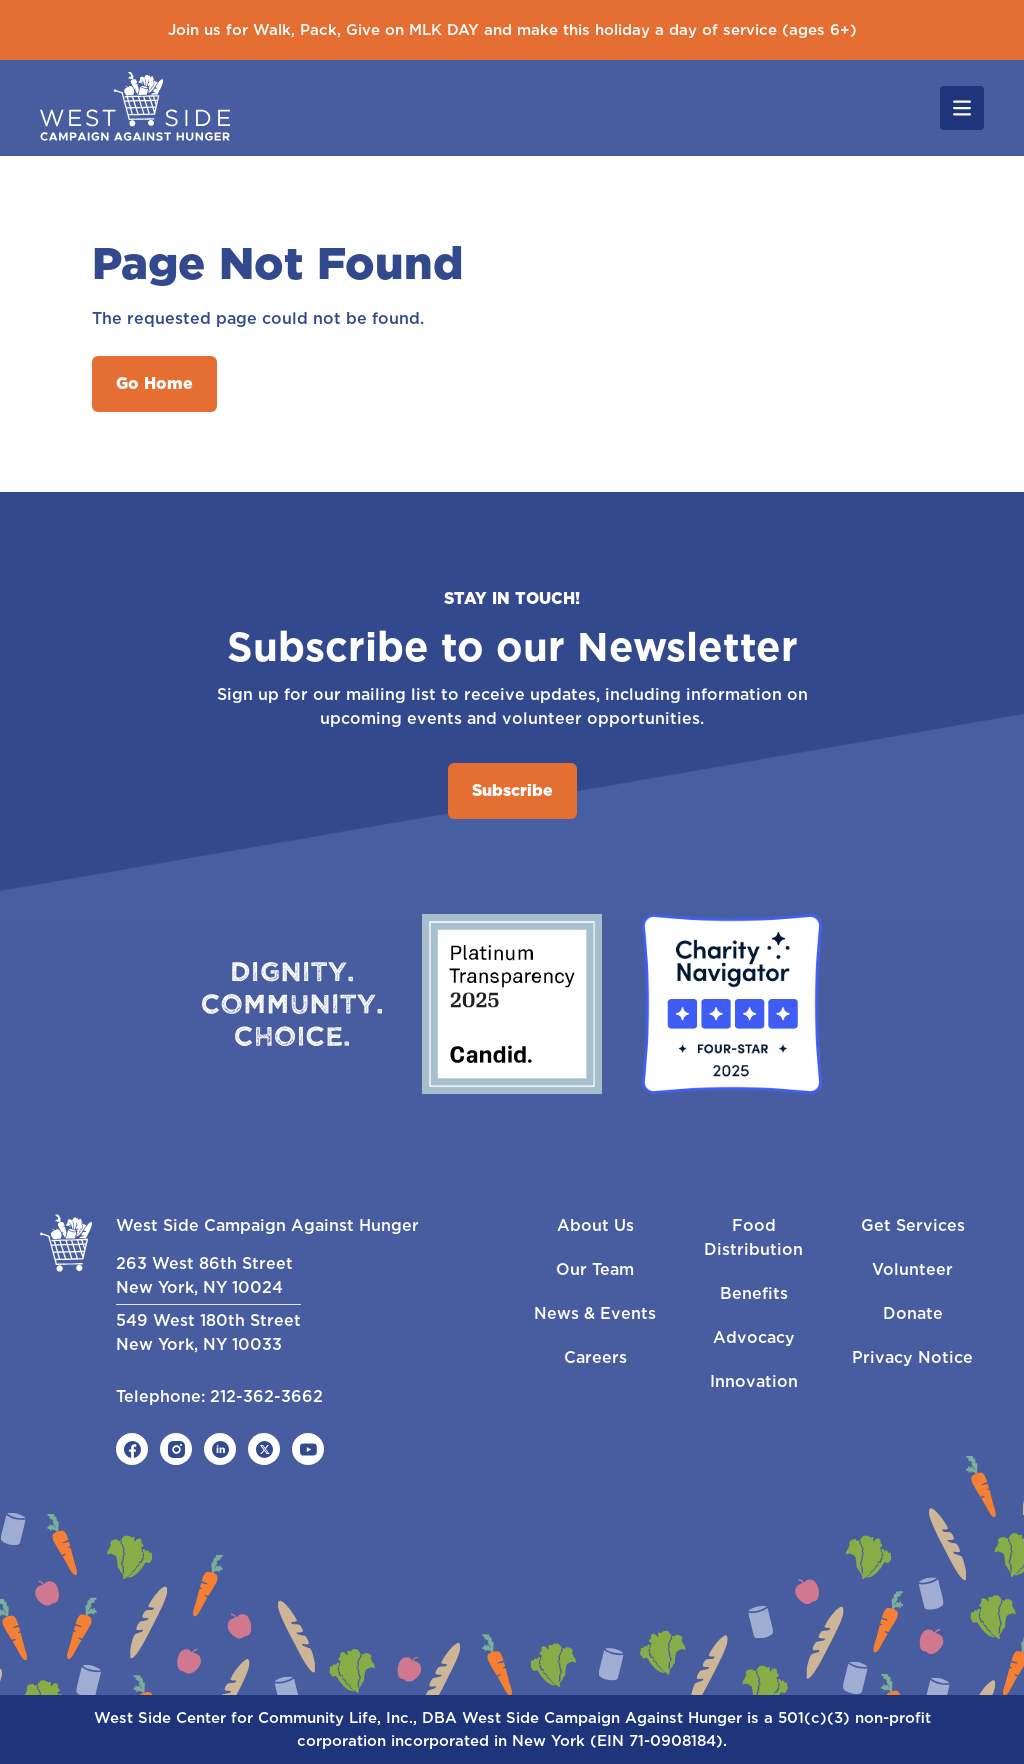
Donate (913, 1313)
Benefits (754, 1293)
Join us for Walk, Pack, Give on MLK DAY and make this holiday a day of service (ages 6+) (512, 30)
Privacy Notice (912, 1357)
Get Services (913, 1225)
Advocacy (754, 1337)
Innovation (754, 1381)
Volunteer (912, 1269)
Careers (595, 1357)
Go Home (154, 383)
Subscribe (512, 790)
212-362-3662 (266, 1396)
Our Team (595, 1269)
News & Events (595, 1313)
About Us (595, 1225)
